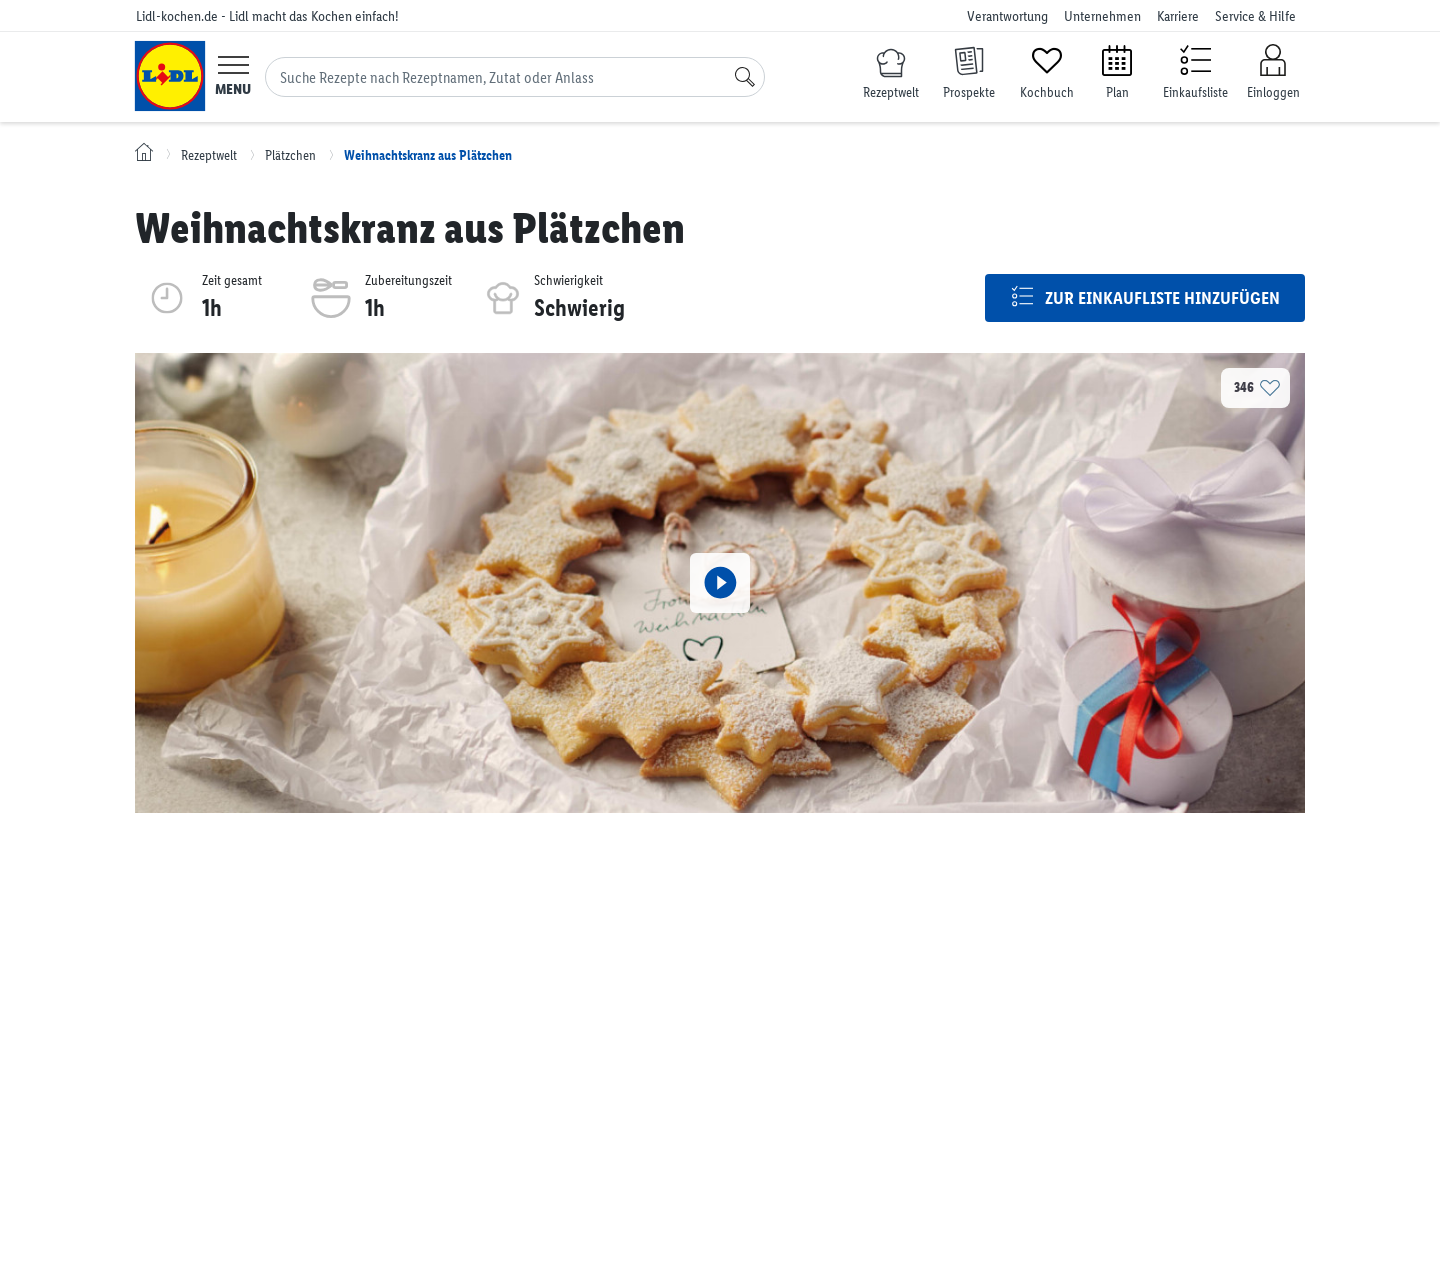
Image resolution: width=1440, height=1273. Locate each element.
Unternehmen (1102, 16)
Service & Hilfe (1255, 16)
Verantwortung (1007, 16)
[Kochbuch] (1047, 70)
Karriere (1178, 16)
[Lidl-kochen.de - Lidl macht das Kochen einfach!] (170, 76)
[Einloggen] (1273, 72)
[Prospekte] (969, 70)
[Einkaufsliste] (1195, 70)
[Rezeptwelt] (891, 75)
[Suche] (745, 77)
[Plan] (1117, 70)
